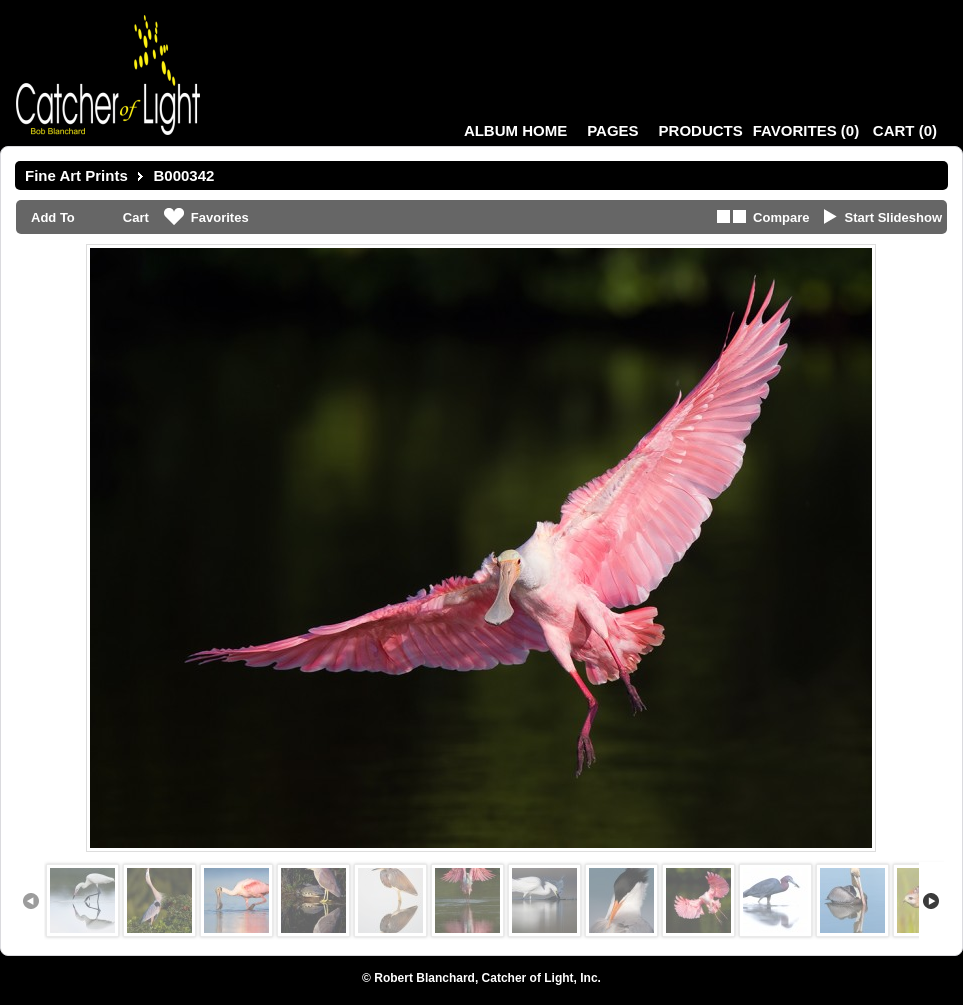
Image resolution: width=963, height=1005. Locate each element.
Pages (612, 130)
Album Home (515, 130)
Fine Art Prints (76, 175)
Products (701, 130)
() (806, 130)
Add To (53, 217)
